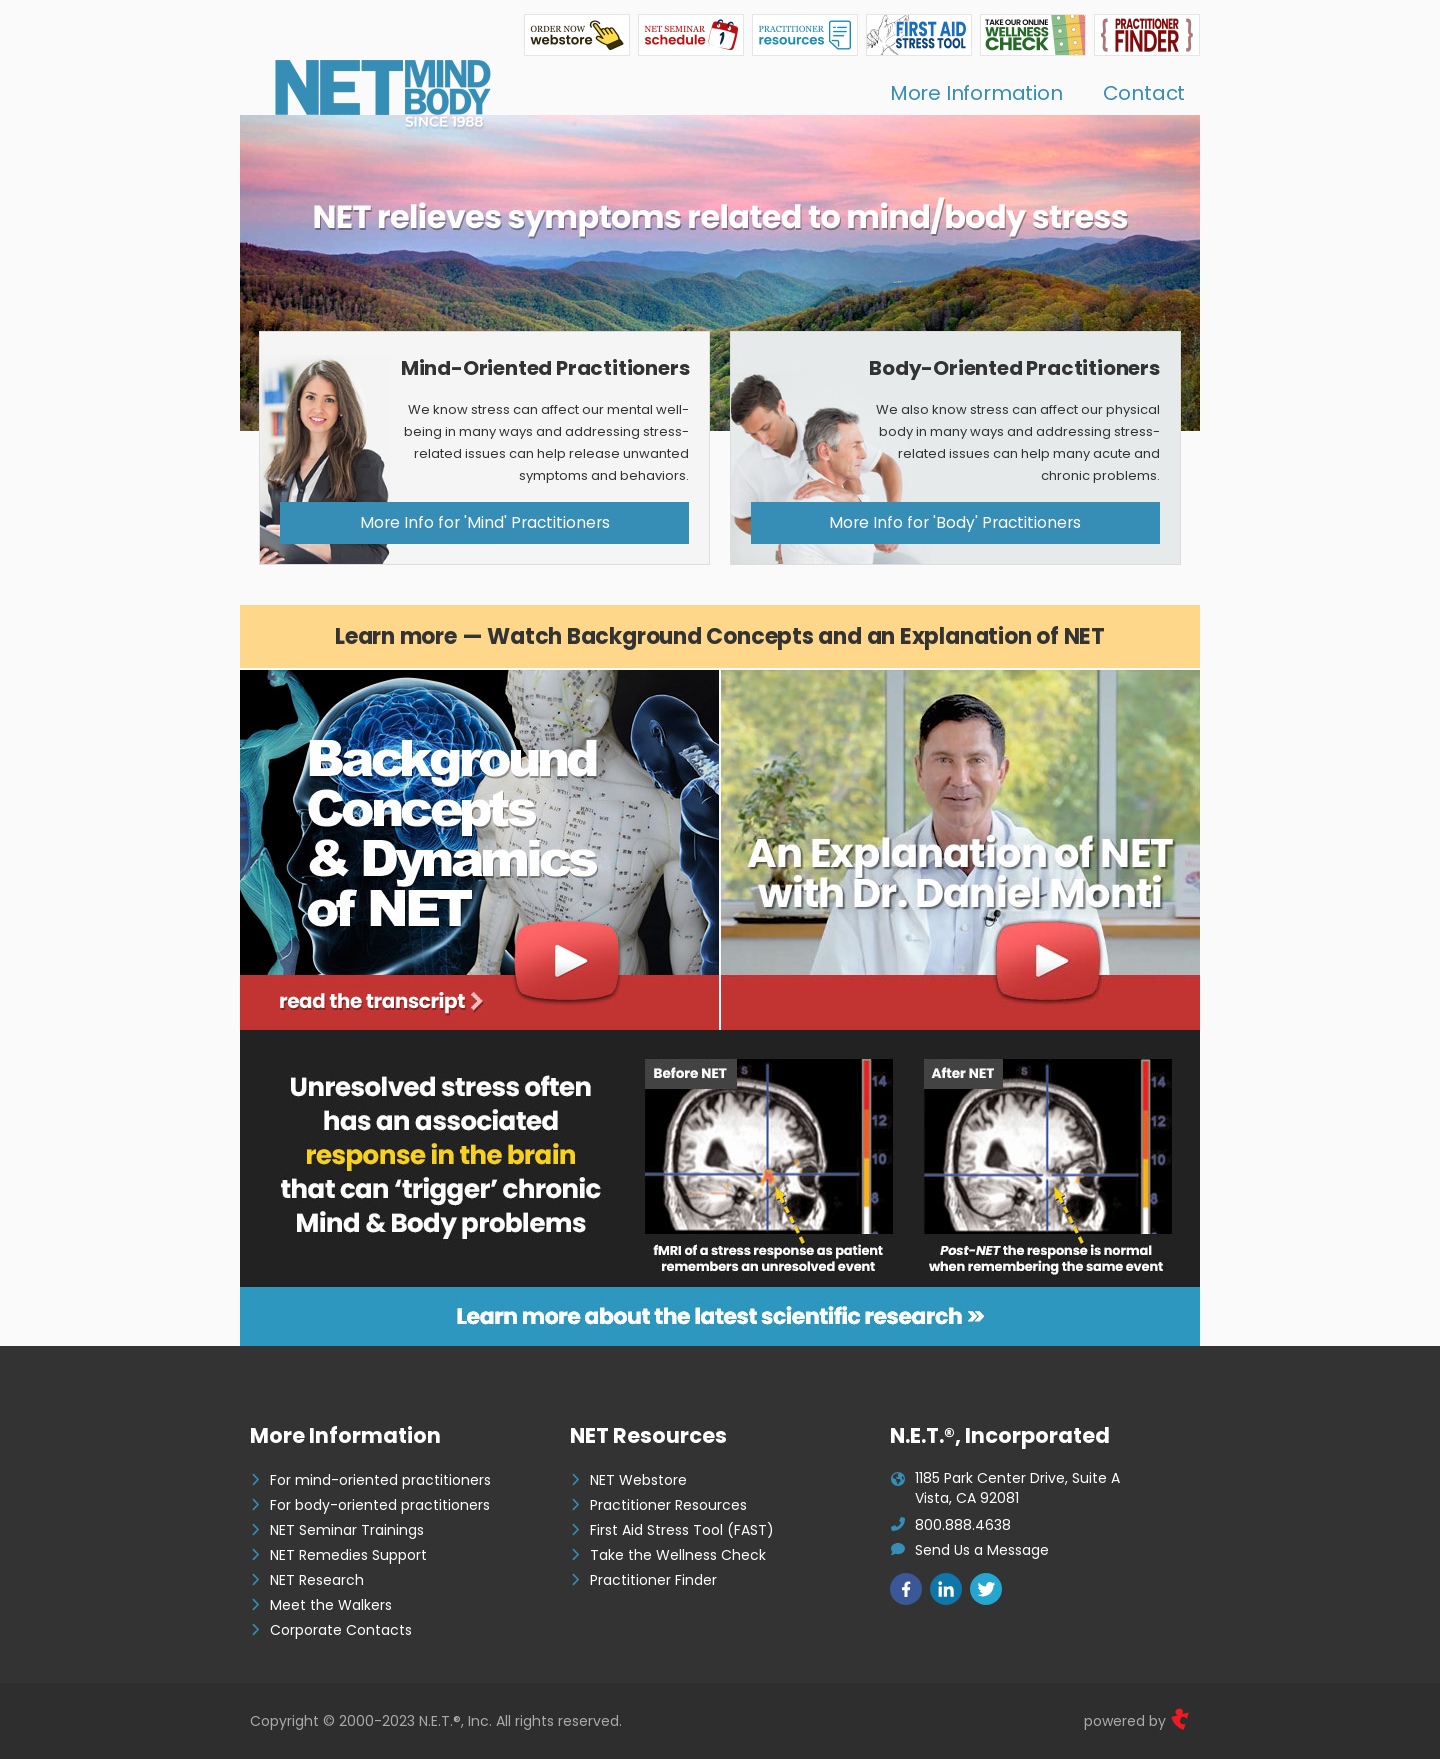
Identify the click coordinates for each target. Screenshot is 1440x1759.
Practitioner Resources (668, 1505)
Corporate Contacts (341, 1630)
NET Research (317, 1580)
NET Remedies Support (348, 1555)
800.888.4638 (963, 1525)
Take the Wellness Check (678, 1555)
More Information (976, 93)
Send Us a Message (982, 1550)
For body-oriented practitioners (380, 1505)
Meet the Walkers (331, 1605)
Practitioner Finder (653, 1580)
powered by (1137, 1721)
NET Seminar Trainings (347, 1530)
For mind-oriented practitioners (380, 1480)
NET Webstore (638, 1480)
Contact (1144, 93)
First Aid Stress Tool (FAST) (682, 1530)
